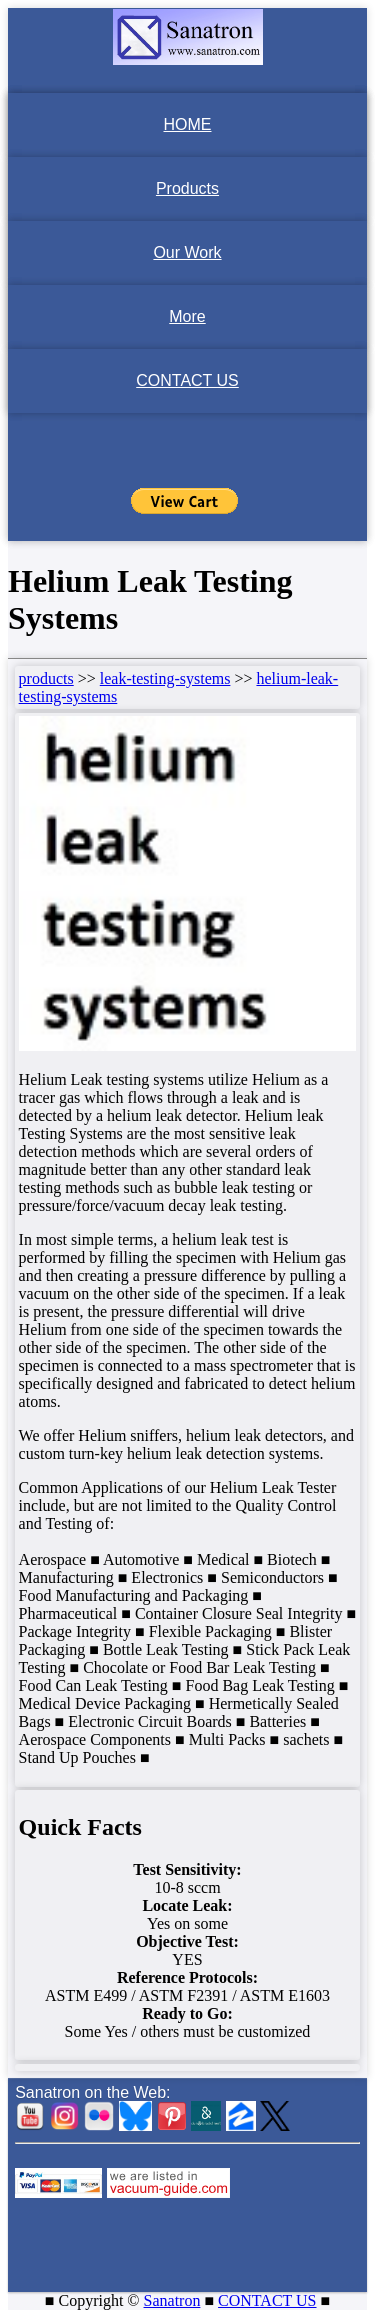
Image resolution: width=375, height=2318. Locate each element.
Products (187, 188)
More (187, 316)
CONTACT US (187, 380)
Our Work (187, 252)
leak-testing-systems (165, 678)
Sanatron (172, 2300)
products (46, 678)
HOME (188, 124)
